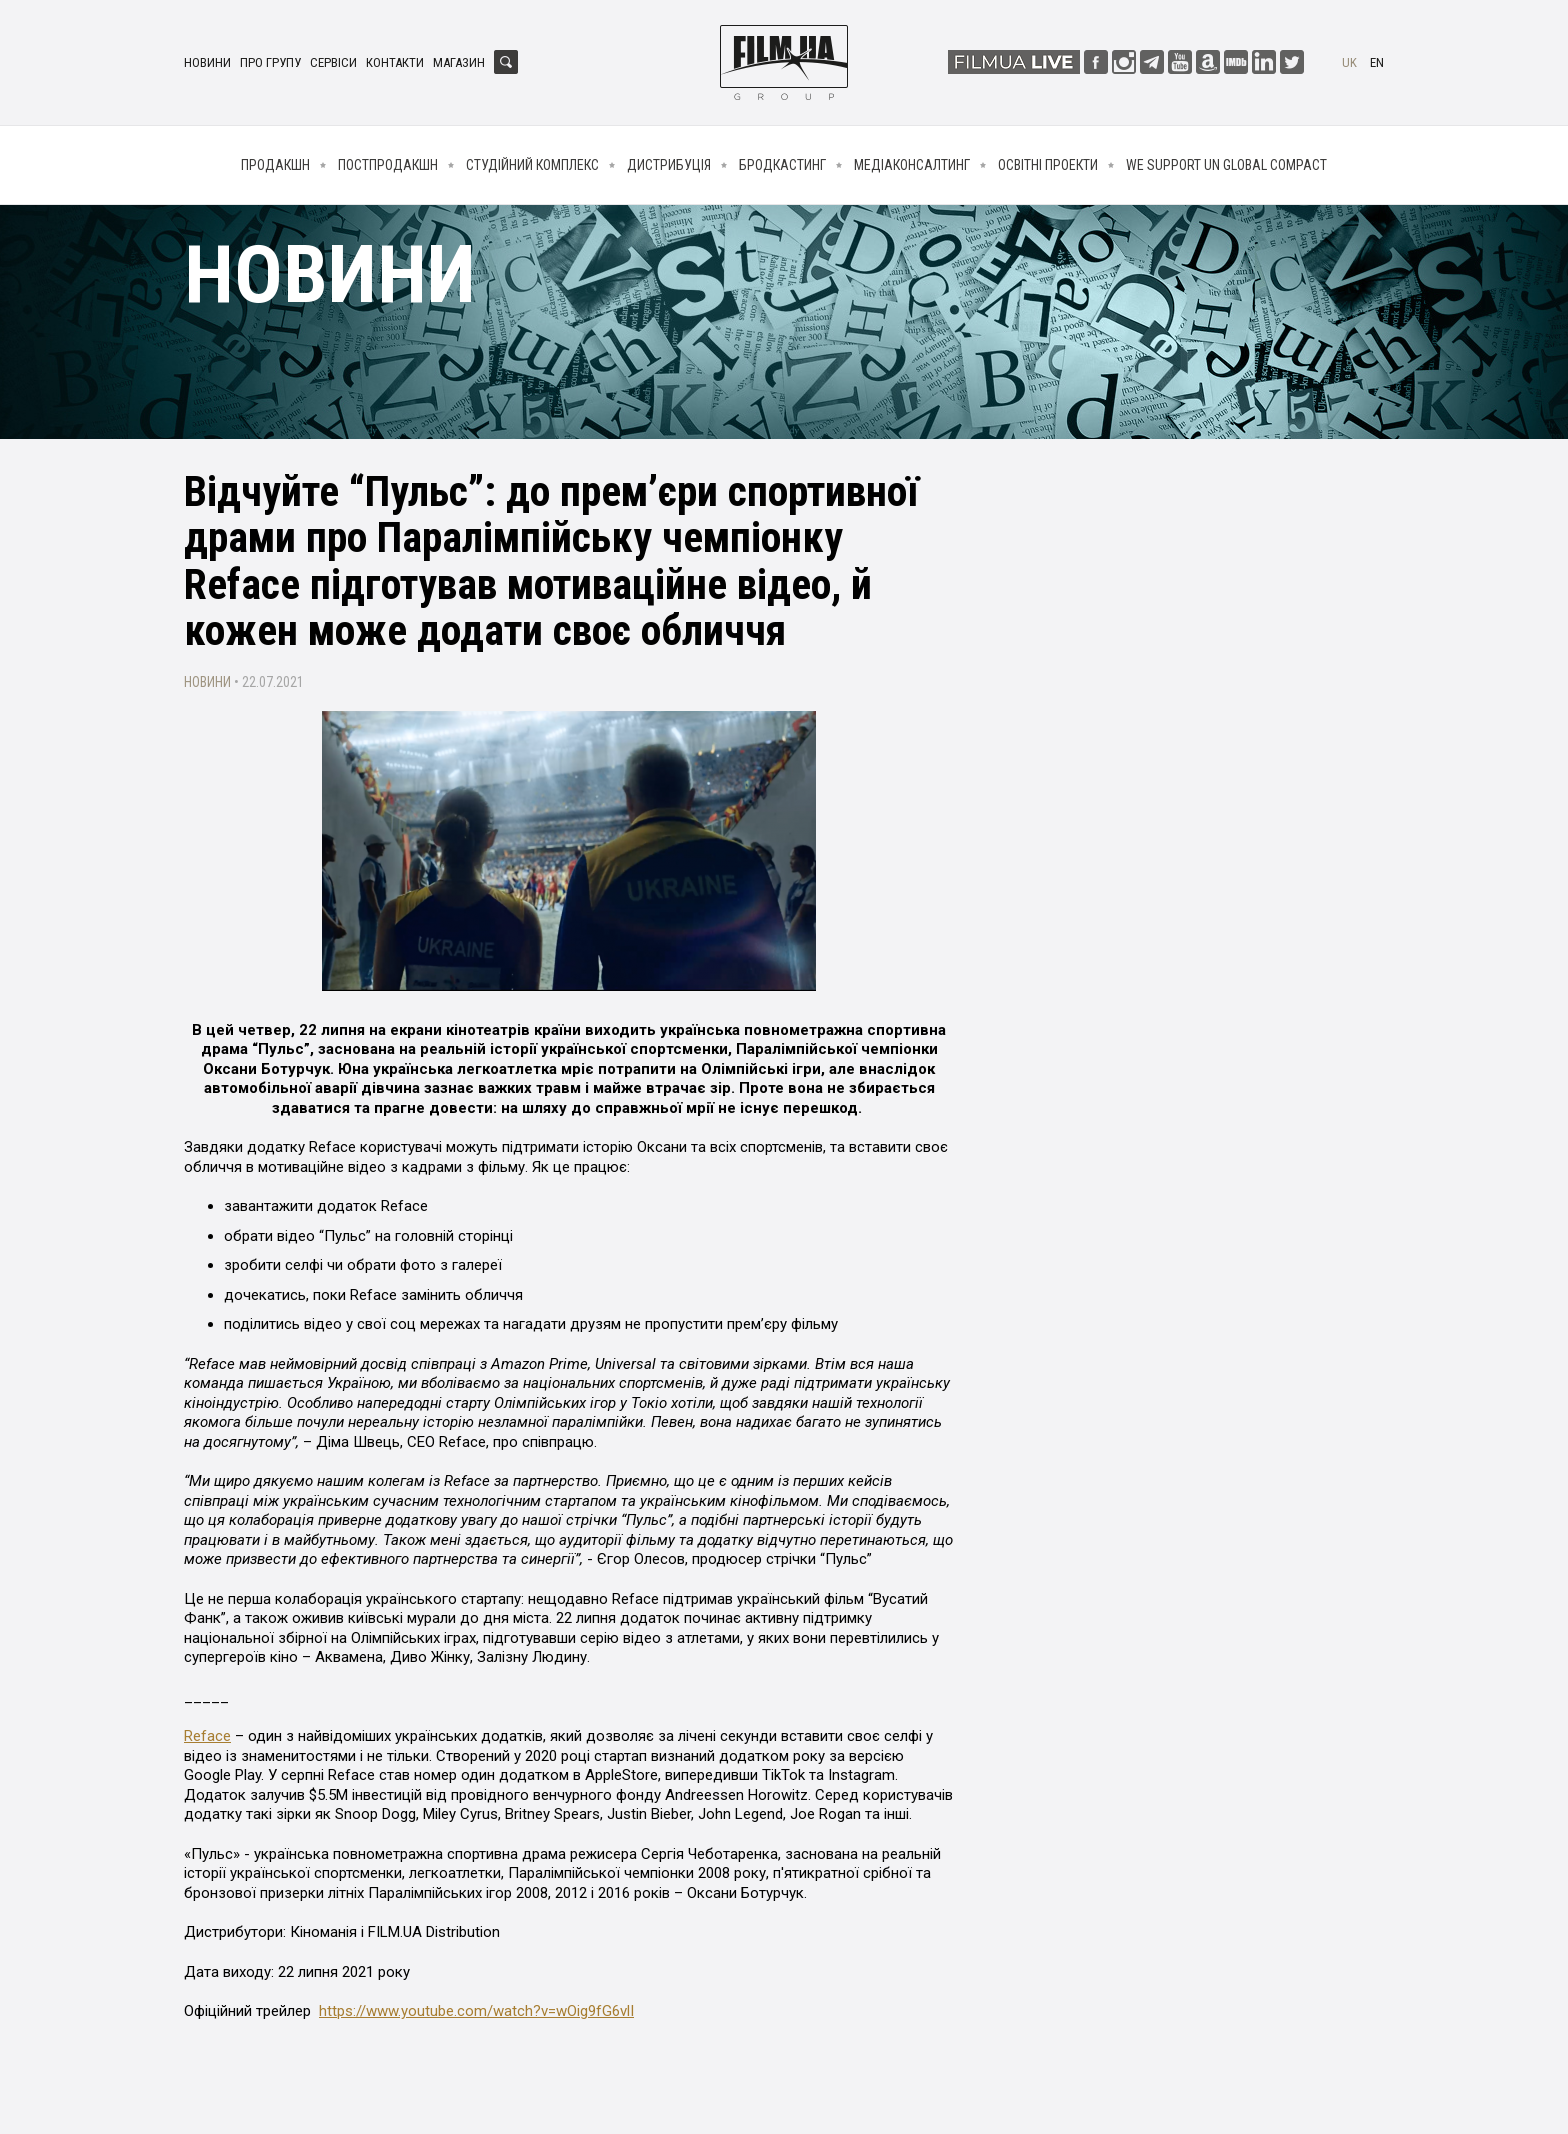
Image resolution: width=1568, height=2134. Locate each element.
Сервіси (333, 62)
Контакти (395, 62)
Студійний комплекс (532, 165)
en (1377, 62)
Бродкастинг (782, 165)
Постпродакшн (388, 165)
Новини (207, 62)
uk (1349, 62)
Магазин (459, 62)
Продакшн (275, 165)
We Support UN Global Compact (1226, 165)
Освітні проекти (1048, 165)
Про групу (270, 62)
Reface (207, 1736)
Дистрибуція (669, 165)
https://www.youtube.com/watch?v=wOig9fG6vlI (476, 2011)
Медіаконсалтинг (912, 165)
